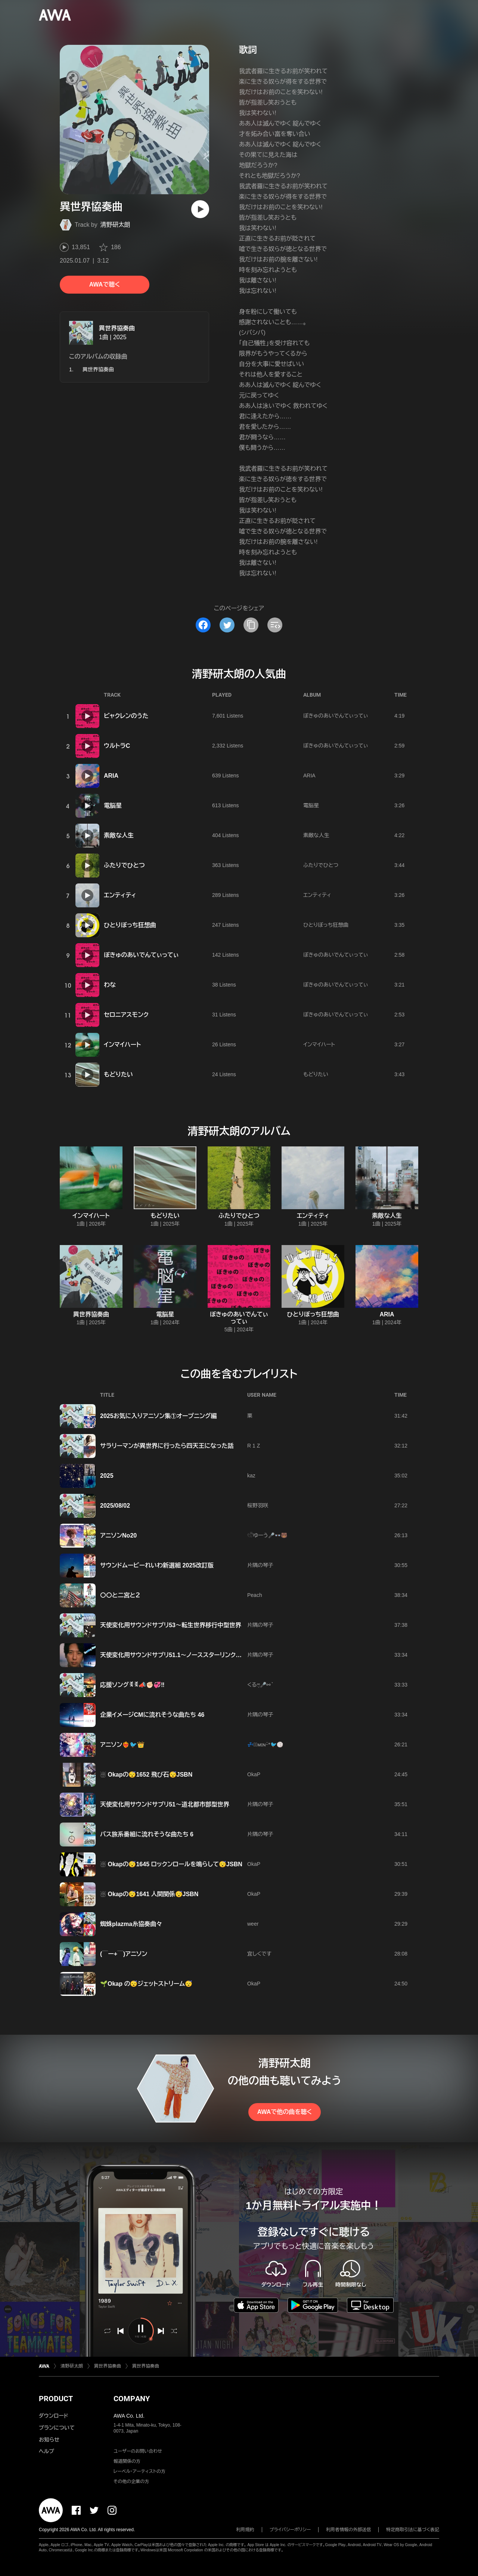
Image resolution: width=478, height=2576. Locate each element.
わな (110, 985)
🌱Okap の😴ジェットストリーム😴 (146, 1984)
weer (252, 1924)
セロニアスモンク (126, 1015)
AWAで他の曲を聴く (284, 2112)
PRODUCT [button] (56, 2398)
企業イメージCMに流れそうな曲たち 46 (152, 1715)
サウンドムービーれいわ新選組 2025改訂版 (157, 1565)
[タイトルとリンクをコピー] (250, 624)
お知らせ (49, 2440)
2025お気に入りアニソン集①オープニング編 (158, 1416)
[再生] (200, 209)
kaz (251, 1476)
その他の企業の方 (131, 2481)
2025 (107, 1476)
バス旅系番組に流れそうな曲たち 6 (146, 1834)
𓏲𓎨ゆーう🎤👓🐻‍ (267, 1535)
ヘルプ (46, 2451)
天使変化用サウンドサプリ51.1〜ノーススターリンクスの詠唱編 (183, 1655)
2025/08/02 (115, 1505)
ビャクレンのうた (126, 716)
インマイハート (122, 1044)
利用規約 (245, 2529)
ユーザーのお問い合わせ (138, 2451)
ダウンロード (53, 2416)
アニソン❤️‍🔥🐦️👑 (122, 1744)
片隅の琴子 (260, 1565)
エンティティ (120, 895)
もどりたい (118, 1074)
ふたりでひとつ (124, 865)
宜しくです (259, 1954)
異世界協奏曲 (117, 328)
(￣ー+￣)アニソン (123, 1954)
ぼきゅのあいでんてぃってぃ (335, 716)
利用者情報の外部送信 (348, 2529)
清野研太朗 (115, 225)
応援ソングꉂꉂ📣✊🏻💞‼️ (132, 1685)
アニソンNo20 (118, 1535)
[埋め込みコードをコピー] (274, 624)
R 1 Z (253, 1446)
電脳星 (113, 805)
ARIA (111, 776)
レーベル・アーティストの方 (139, 2471)
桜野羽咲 (257, 1505)
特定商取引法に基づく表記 (412, 2529)
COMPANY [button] (132, 2398)
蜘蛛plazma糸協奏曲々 (131, 1924)
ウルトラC (117, 746)
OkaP (253, 1774)
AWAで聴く (104, 284)
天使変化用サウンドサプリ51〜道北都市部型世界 (164, 1804)
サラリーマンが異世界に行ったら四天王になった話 (166, 1446)
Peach (254, 1595)
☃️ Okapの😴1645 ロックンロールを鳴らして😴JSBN (171, 1864)
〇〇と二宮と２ (120, 1595)
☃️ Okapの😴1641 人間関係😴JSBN (149, 1894)
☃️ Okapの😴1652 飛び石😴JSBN (146, 1774)
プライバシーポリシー (290, 2529)
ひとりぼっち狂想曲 (130, 925)
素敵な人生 (119, 835)
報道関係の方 (127, 2461)
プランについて (57, 2428)
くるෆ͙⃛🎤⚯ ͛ (259, 1685)
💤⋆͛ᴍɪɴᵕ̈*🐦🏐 (265, 1744)
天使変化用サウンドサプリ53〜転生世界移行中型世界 (170, 1625)
